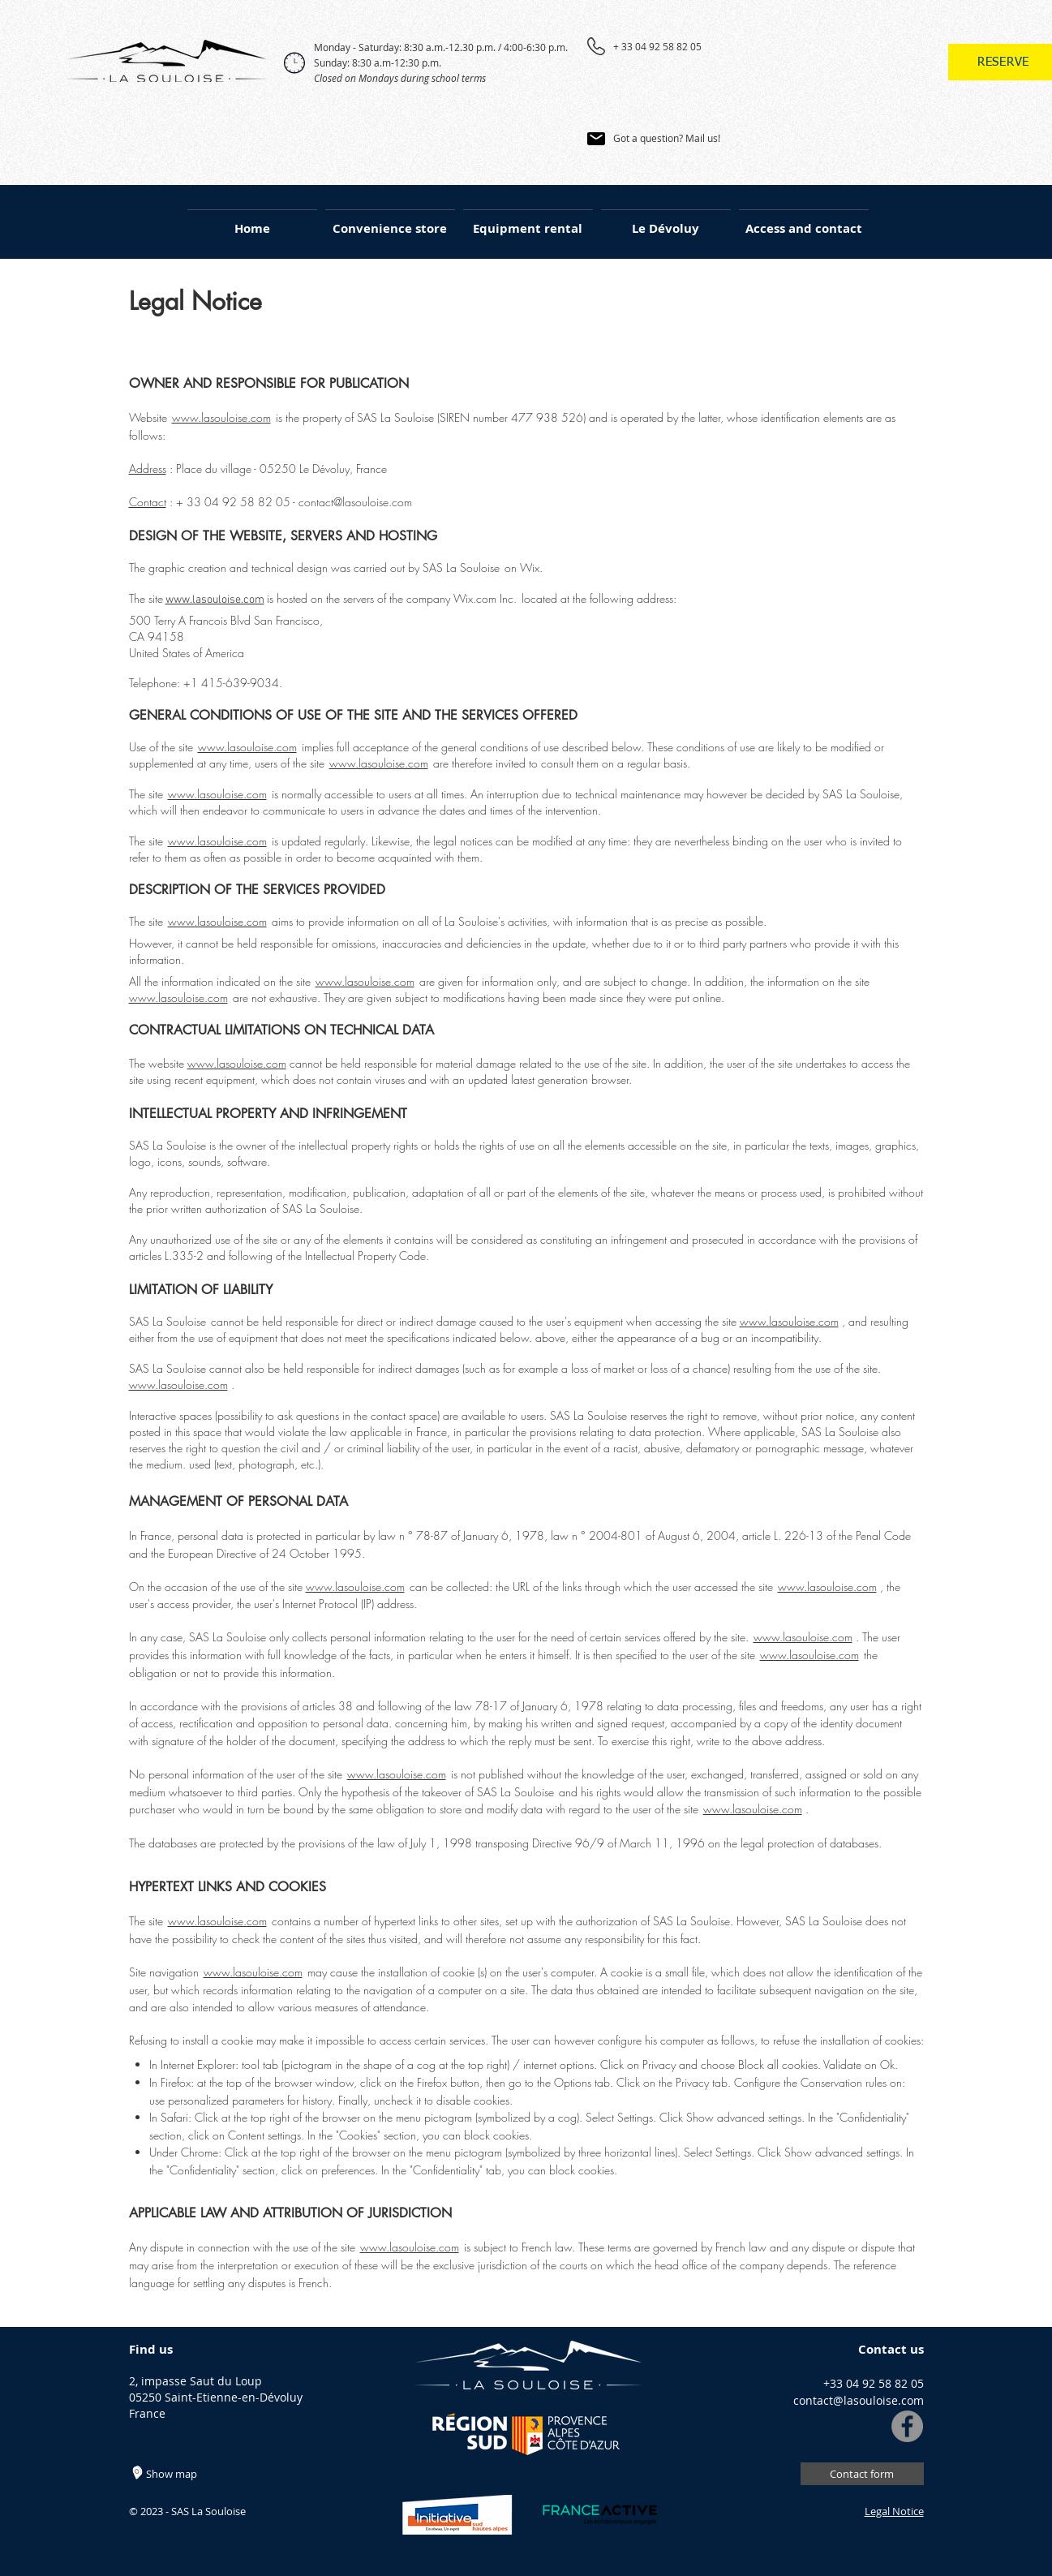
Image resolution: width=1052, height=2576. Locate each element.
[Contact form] (862, 2473)
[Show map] (188, 2473)
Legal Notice (894, 2511)
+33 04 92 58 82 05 (873, 2383)
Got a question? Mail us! (666, 137)
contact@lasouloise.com (355, 502)
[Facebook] (907, 2426)
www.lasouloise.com (221, 417)
